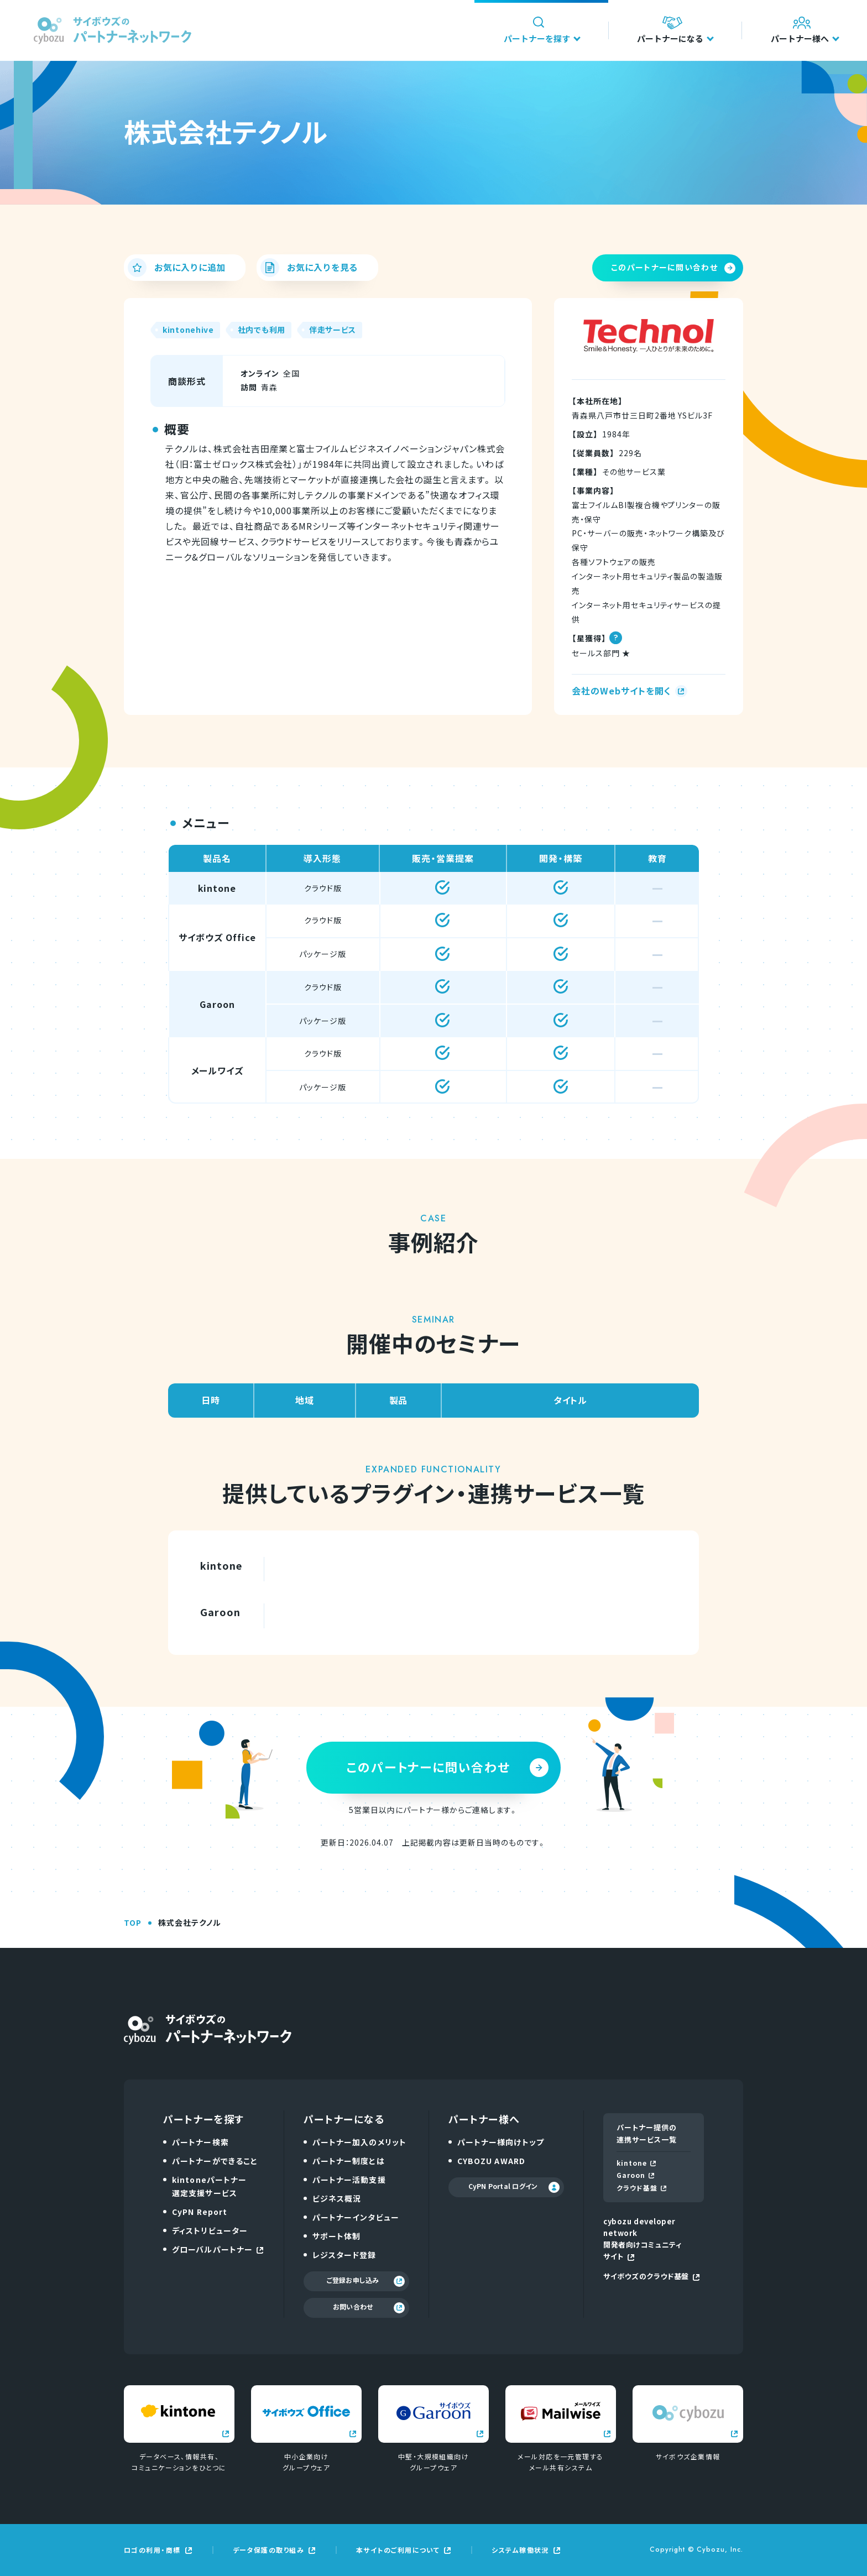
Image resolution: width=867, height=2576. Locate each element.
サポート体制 (336, 2235)
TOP (133, 1922)
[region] (433, 974)
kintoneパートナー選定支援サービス (209, 2186)
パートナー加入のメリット (359, 2141)
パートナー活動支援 (349, 2179)
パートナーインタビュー (355, 2217)
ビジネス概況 (337, 2198)
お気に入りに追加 (176, 267)
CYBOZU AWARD (491, 2160)
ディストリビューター (210, 2230)
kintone (636, 2162)
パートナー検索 (200, 2141)
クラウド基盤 (641, 2187)
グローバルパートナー (217, 2249)
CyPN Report (199, 2211)
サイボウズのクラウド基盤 (651, 2276)
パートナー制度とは (348, 2160)
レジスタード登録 (344, 2254)
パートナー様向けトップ (500, 2141)
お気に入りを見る (309, 267)
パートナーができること (215, 2160)
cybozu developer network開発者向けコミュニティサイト (642, 2238)
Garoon (635, 2175)
